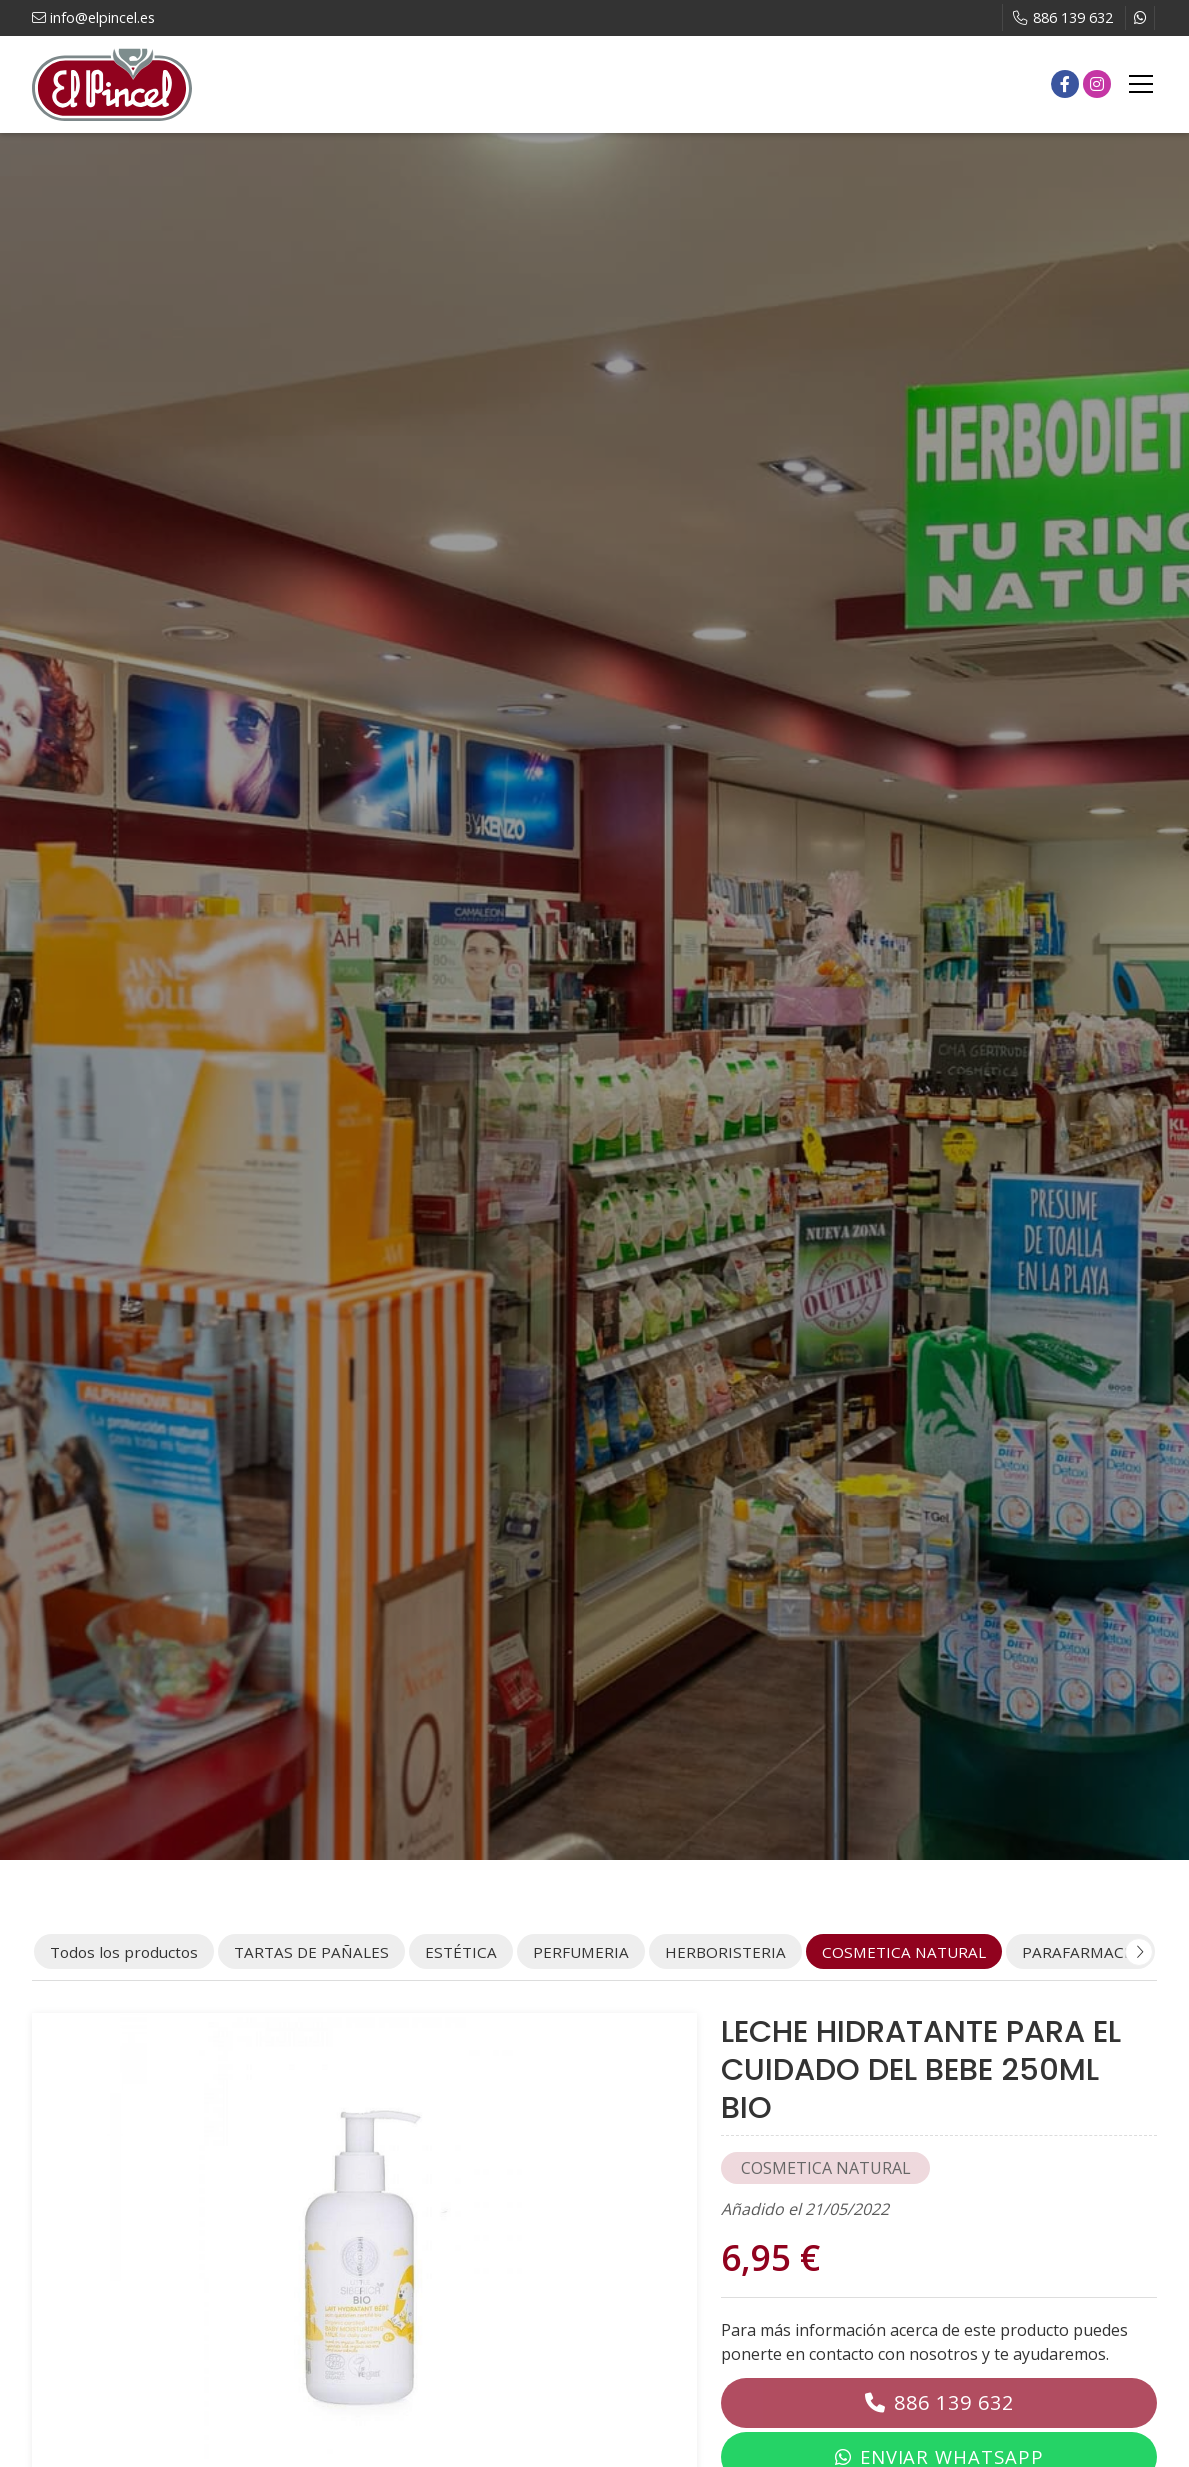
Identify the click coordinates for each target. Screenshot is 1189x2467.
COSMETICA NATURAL (826, 2168)
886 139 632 (954, 2402)
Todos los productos (124, 1952)
